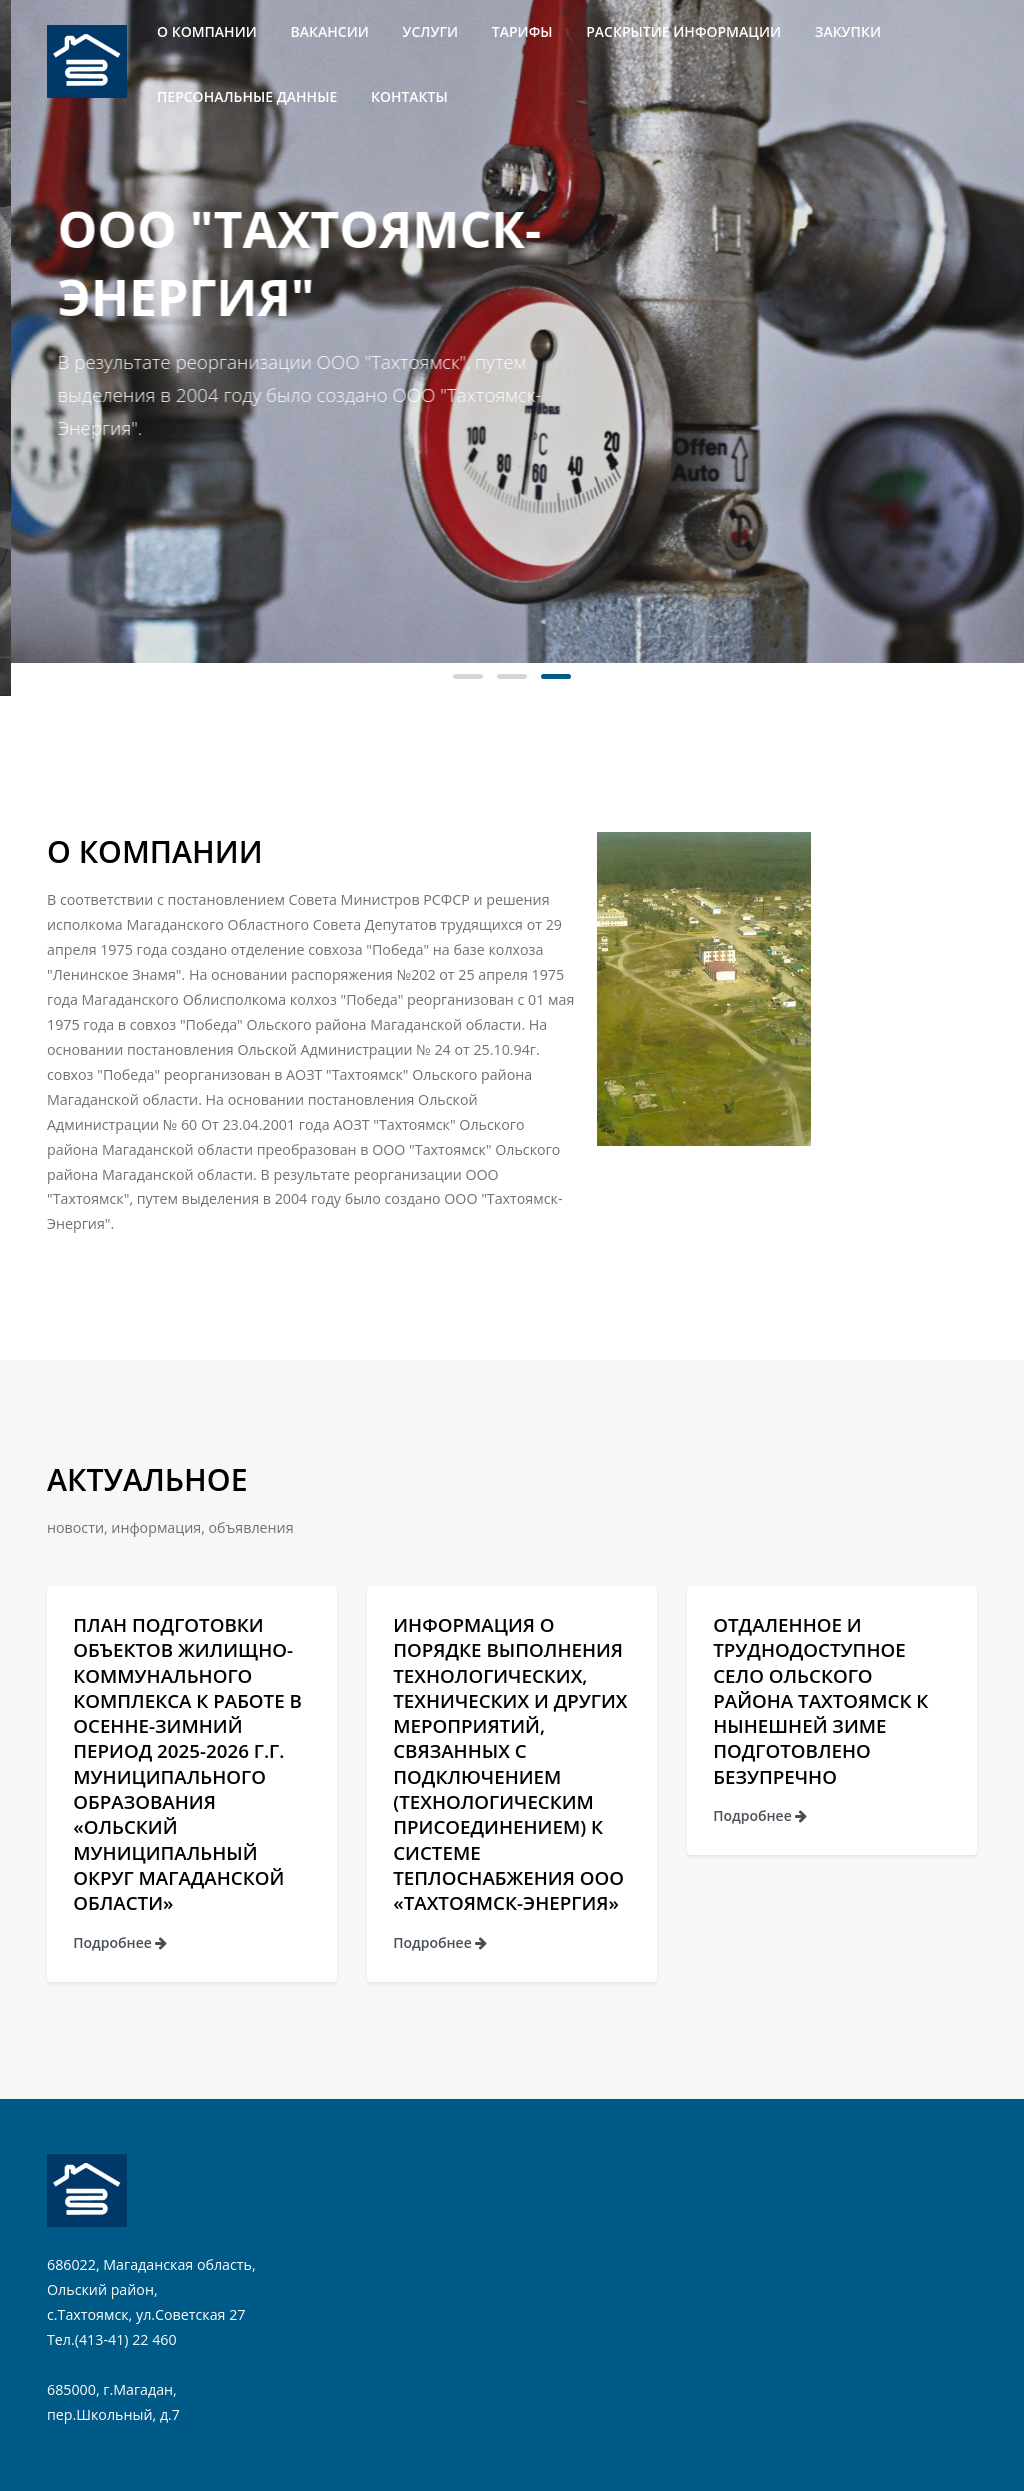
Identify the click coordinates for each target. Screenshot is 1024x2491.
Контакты (409, 96)
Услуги (431, 31)
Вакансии (330, 31)
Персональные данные (247, 96)
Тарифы (522, 31)
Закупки (848, 31)
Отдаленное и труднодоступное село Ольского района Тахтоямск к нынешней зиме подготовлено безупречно (820, 1700)
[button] (468, 676)
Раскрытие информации (683, 31)
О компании (207, 31)
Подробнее (120, 1942)
